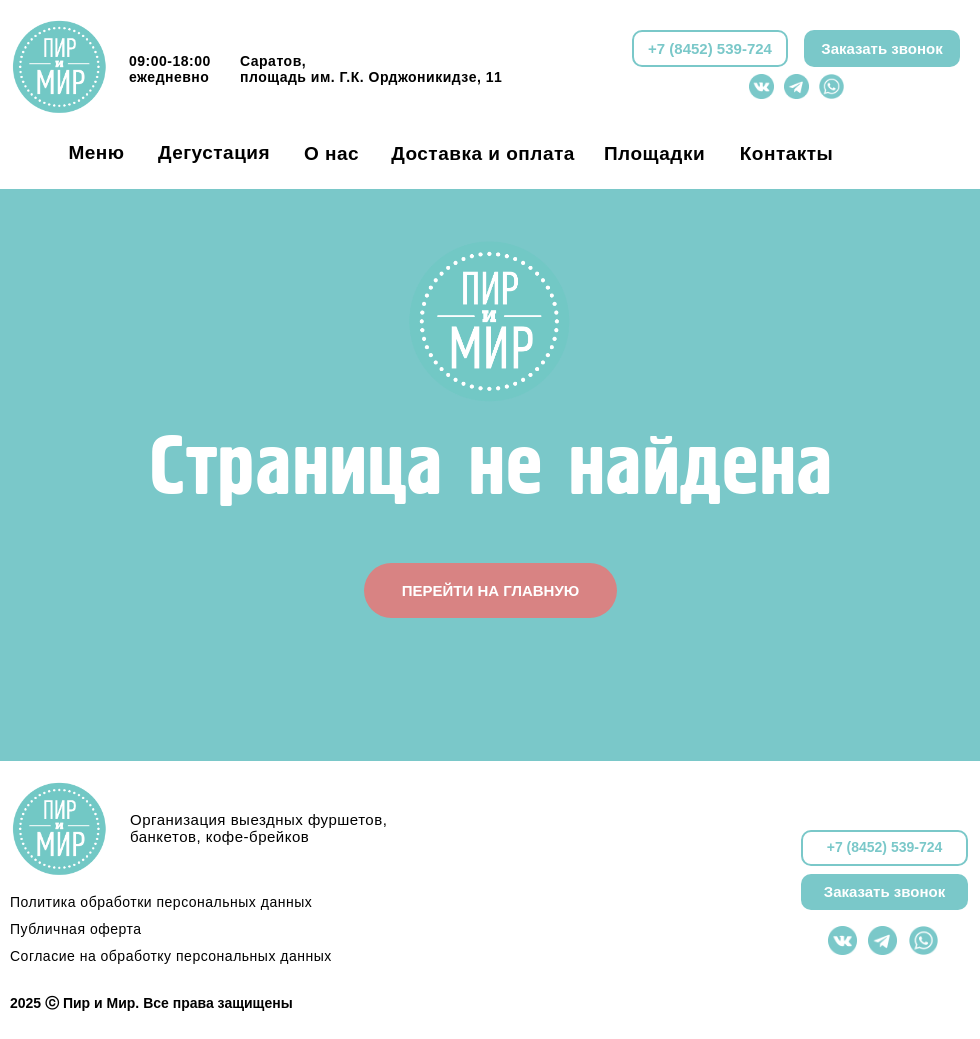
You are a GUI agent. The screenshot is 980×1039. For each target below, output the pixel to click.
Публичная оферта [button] (76, 929)
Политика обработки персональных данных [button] (161, 902)
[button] (882, 48)
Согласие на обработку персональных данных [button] (171, 956)
